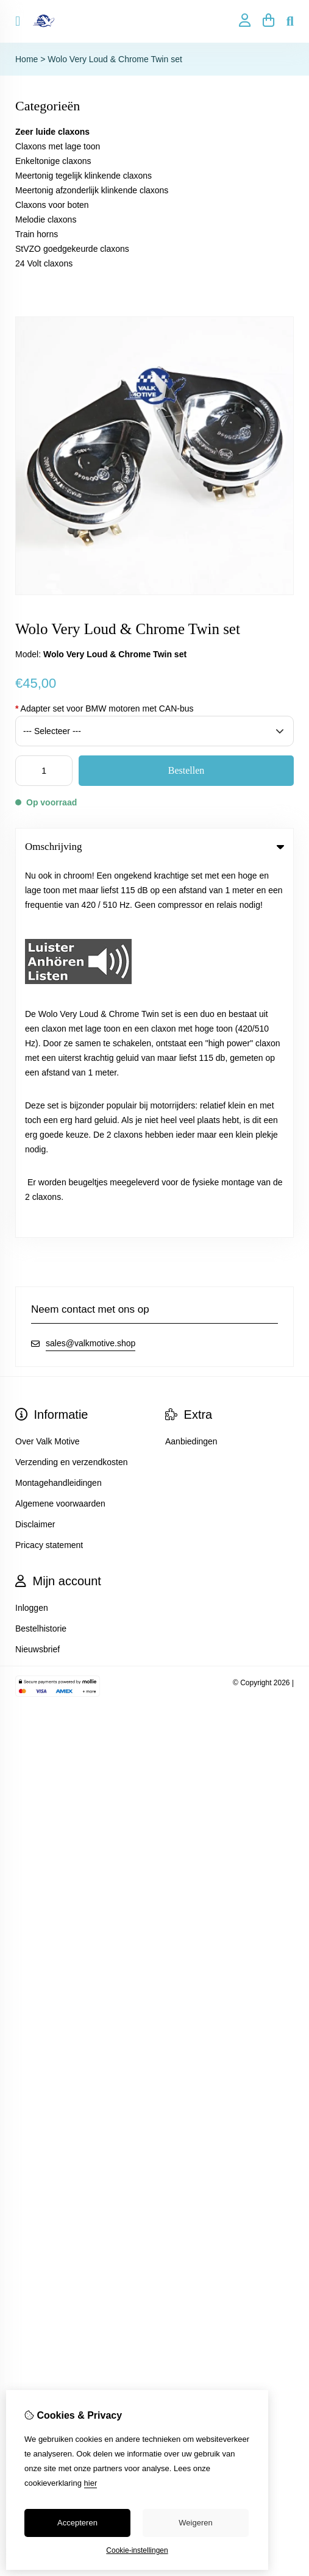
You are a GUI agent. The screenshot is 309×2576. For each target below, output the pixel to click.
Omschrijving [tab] (154, 846)
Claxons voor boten (52, 205)
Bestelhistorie (40, 1256)
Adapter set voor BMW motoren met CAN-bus (104, 708)
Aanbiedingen (191, 1069)
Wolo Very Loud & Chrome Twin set (115, 59)
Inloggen (31, 1236)
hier (91, 2483)
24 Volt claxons (44, 263)
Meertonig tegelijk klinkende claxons (83, 175)
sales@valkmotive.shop (90, 971)
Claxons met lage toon (57, 146)
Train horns (36, 234)
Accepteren (77, 2522)
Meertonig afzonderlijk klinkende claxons (91, 190)
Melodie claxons (45, 219)
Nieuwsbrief (37, 1277)
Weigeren (195, 2522)
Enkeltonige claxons (53, 161)
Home (26, 59)
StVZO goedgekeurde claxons (72, 249)
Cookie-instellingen (137, 2550)
